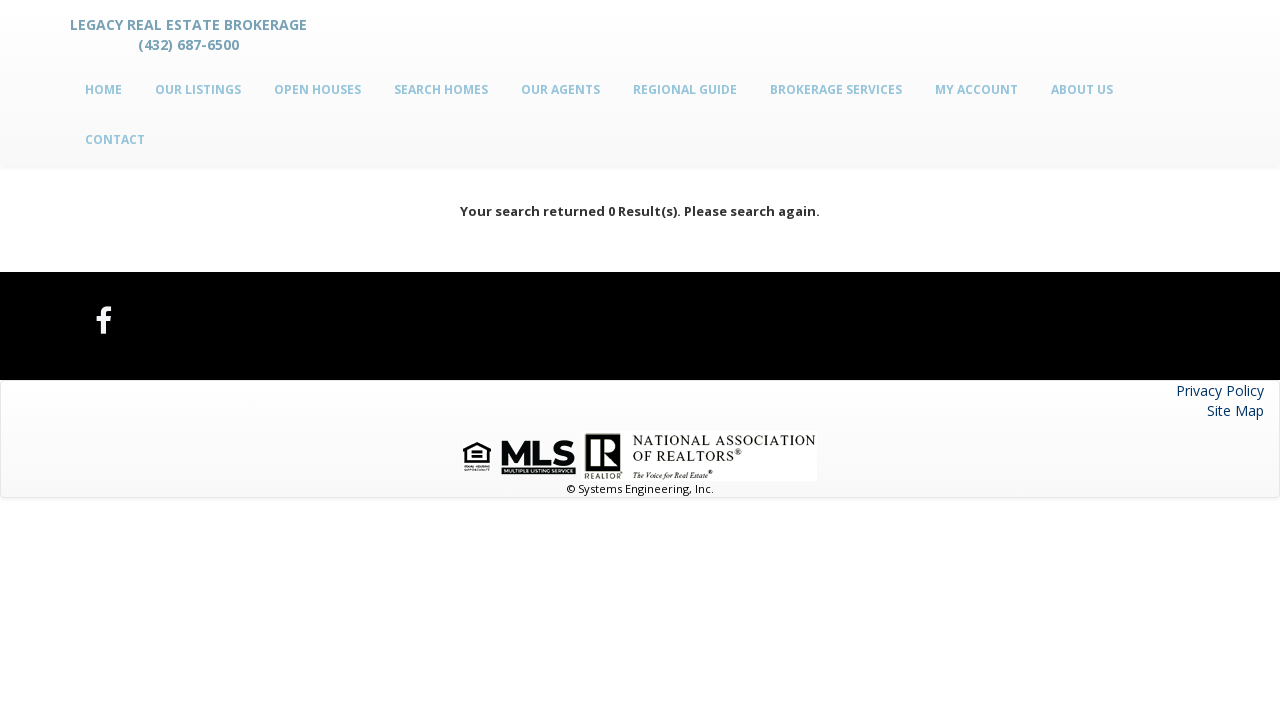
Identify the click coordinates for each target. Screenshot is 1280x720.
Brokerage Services (836, 89)
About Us (1082, 89)
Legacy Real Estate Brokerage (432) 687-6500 (188, 34)
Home (103, 89)
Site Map (1235, 410)
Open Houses (317, 89)
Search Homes (441, 89)
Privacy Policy (1220, 390)
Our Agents (560, 89)
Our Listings (198, 89)
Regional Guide (685, 89)
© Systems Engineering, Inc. (640, 488)
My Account (976, 89)
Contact (115, 139)
